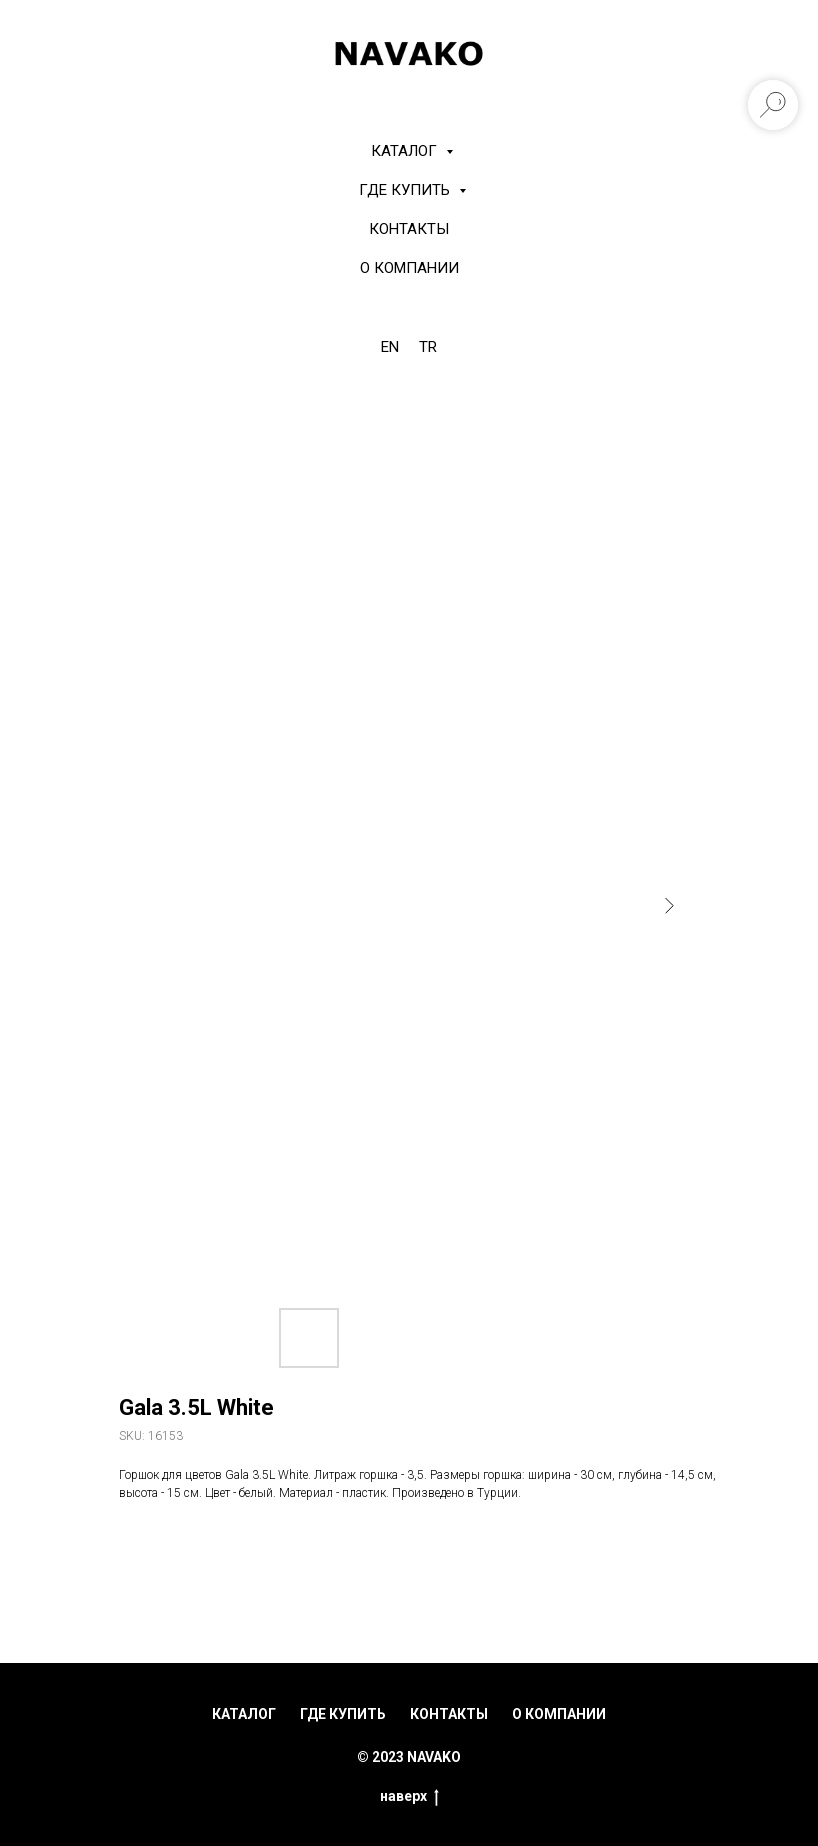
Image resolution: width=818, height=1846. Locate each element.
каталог (244, 1714)
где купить (343, 1714)
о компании (559, 1714)
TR (428, 347)
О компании (409, 268)
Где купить (406, 190)
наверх (409, 1797)
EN (390, 347)
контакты (449, 1714)
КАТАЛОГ (406, 151)
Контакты (409, 229)
